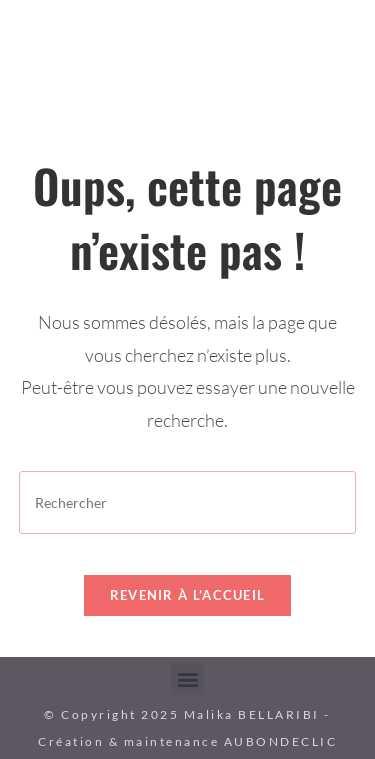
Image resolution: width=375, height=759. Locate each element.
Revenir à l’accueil (188, 595)
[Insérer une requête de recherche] (188, 502)
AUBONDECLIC (281, 741)
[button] (187, 678)
